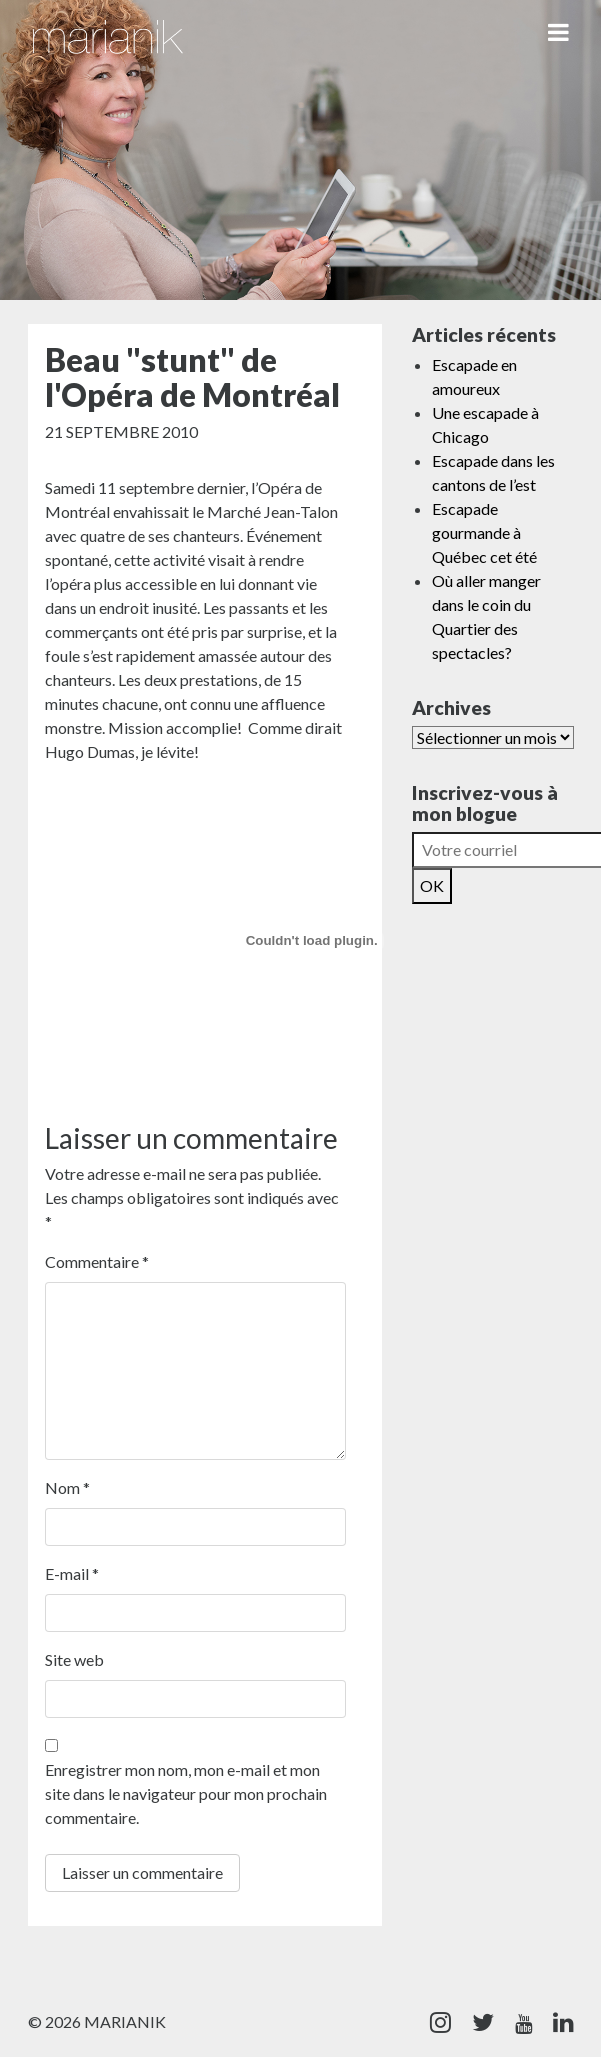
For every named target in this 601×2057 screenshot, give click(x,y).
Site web (74, 1659)
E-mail (72, 1573)
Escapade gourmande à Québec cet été (484, 532)
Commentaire (97, 1261)
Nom (67, 1487)
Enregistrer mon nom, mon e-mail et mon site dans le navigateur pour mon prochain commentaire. (186, 1793)
